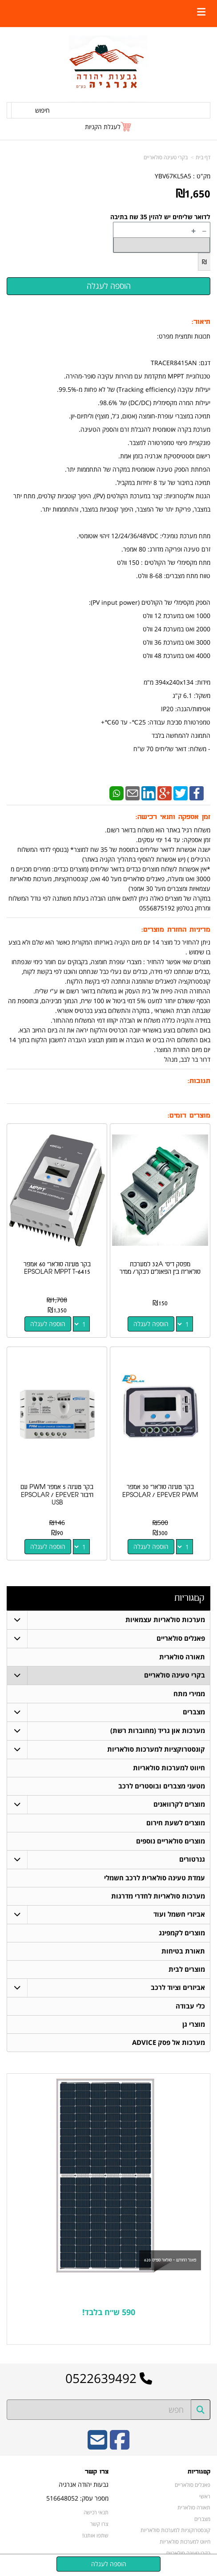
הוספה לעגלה (151, 1324)
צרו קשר (99, 2523)
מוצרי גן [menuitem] (193, 2024)
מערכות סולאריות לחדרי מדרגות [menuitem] (158, 1896)
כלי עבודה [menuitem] (190, 2006)
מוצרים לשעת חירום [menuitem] (175, 1823)
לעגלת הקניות (103, 126)
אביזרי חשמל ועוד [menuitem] (179, 1914)
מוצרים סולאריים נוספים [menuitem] (170, 1841)
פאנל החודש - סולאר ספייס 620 (170, 2260)
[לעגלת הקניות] (108, 126)
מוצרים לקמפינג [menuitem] (182, 1933)
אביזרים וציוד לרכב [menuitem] (178, 1987)
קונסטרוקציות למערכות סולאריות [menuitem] (156, 1749)
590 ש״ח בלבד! (108, 2312)
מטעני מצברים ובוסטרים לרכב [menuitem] (161, 1786)
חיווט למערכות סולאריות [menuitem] (169, 1767)
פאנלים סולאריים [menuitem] (181, 1638)
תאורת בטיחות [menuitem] (183, 1951)
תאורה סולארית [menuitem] (182, 1657)
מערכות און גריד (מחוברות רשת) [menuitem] (157, 1730)
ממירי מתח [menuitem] (189, 1693)
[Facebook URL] (119, 2446)
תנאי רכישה (96, 2512)
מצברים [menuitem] (194, 1712)
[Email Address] (97, 2446)
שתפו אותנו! (95, 2535)
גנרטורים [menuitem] (192, 1859)
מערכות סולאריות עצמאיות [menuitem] (165, 1619)
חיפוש (42, 110)
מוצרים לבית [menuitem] (187, 1969)
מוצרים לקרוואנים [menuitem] (179, 1804)
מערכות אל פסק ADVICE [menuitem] (168, 2042)
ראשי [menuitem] (204, 2496)
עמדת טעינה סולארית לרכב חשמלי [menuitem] (154, 1878)
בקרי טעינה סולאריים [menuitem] (174, 1675)
